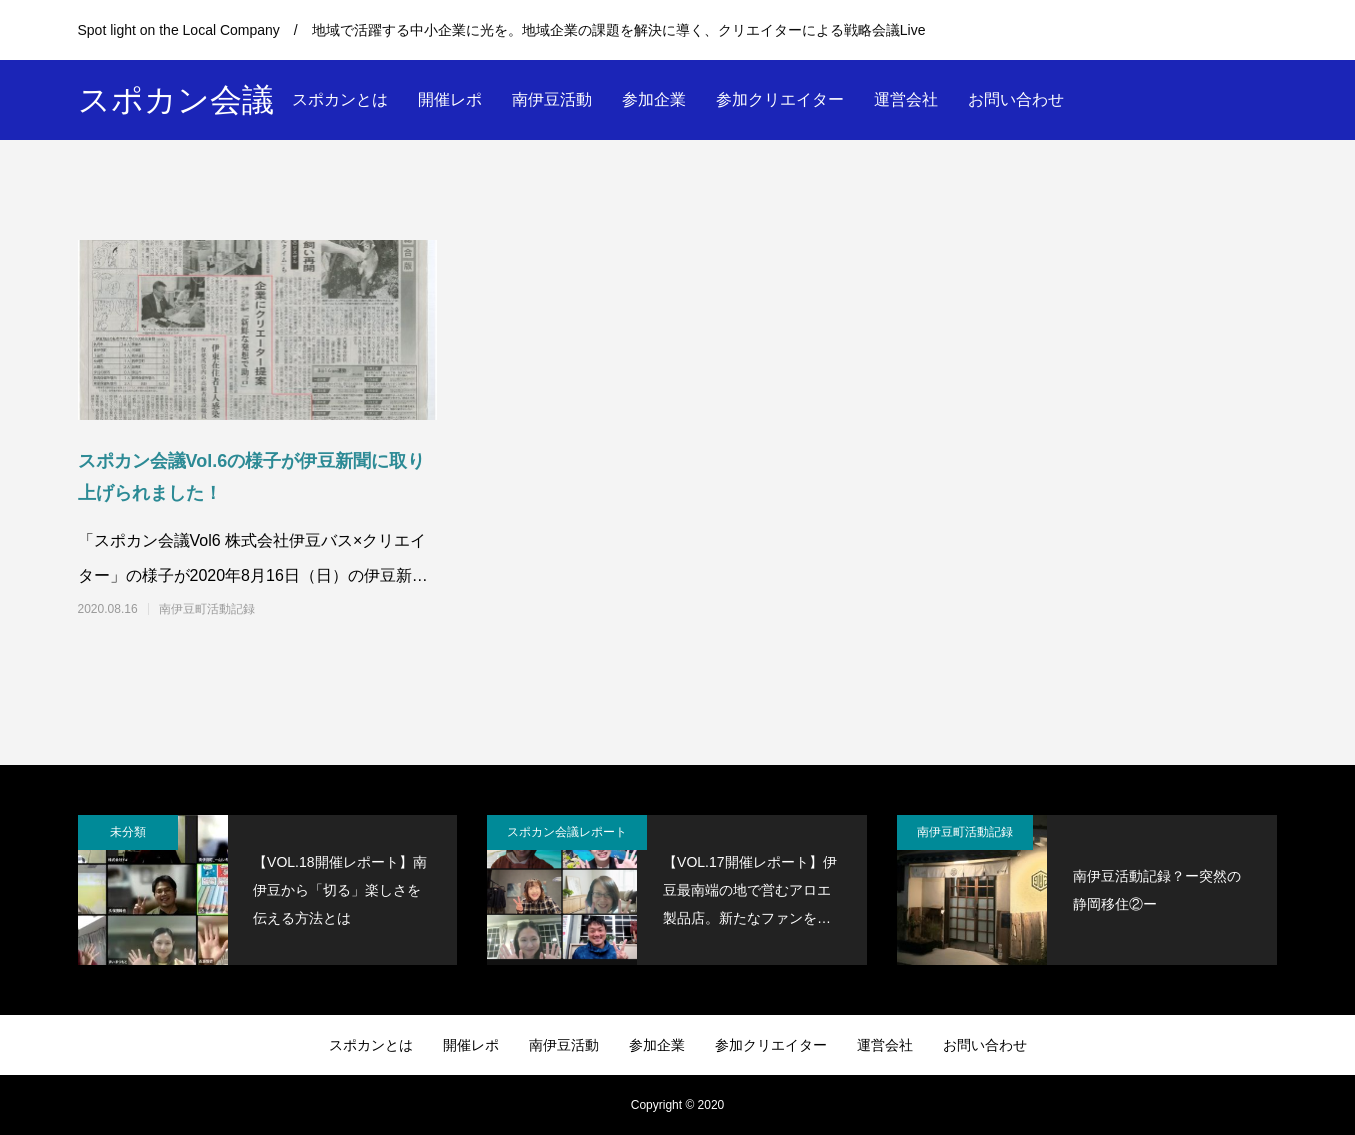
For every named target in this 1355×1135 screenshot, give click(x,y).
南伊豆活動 (552, 99)
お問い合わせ (1016, 99)
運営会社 (906, 99)
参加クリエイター (780, 99)
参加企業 (654, 99)
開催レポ (450, 99)
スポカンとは (340, 99)
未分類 (128, 832)
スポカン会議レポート (567, 832)
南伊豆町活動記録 (207, 609)
